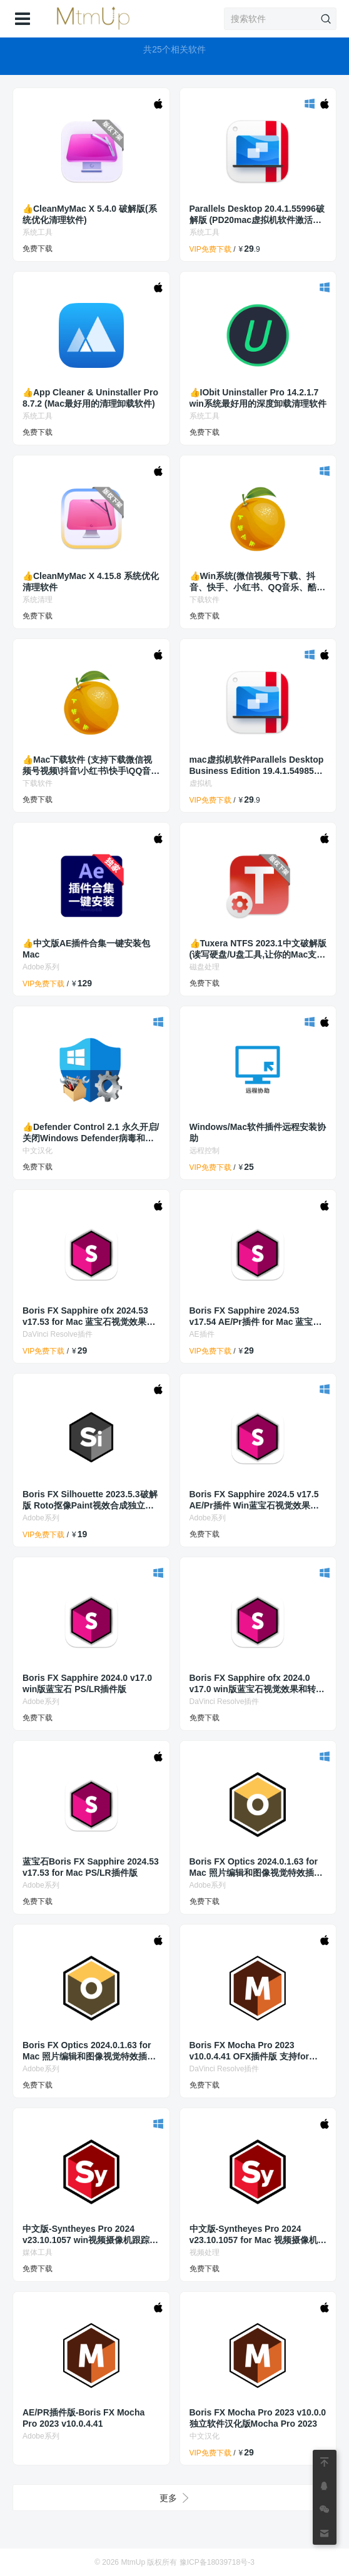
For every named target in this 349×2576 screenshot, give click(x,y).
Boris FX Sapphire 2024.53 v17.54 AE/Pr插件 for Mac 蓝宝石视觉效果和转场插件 (256, 1316)
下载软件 (205, 599)
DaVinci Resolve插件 (58, 1334)
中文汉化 (38, 1150)
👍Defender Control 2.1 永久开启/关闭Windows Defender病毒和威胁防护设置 (91, 1133)
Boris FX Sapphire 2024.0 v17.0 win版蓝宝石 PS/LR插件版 (87, 1683)
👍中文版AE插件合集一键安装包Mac (86, 948)
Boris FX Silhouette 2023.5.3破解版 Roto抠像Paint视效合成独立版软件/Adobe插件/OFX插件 (90, 1500)
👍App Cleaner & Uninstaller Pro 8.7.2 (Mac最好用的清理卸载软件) (90, 398)
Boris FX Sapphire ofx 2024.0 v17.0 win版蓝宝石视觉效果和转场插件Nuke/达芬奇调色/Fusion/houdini (257, 1684)
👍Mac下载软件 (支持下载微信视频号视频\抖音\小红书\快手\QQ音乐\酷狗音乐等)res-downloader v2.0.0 (91, 765)
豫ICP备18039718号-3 (217, 2562)
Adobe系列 (41, 967)
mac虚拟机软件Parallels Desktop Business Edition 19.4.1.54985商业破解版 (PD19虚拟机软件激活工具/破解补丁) (257, 765)
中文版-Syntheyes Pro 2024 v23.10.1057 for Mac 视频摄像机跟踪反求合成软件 (258, 2235)
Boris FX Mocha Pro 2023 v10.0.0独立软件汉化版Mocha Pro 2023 (258, 2418)
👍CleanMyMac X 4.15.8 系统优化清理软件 (91, 581)
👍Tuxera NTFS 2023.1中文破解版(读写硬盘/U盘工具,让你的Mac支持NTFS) (258, 949)
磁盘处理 (205, 967)
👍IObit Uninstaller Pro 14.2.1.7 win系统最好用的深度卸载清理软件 (258, 398)
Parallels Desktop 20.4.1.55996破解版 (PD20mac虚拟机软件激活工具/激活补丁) (257, 214)
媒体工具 (38, 2252)
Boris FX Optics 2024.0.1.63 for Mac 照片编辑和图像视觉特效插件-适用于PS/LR (258, 1867)
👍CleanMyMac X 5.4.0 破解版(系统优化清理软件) (90, 214)
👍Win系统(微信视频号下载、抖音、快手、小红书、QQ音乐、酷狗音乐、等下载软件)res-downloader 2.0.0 (258, 582)
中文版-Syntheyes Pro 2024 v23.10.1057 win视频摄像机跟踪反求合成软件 (90, 2235)
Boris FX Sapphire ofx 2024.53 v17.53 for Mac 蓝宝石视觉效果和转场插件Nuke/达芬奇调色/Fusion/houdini (89, 1316)
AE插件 (202, 1334)
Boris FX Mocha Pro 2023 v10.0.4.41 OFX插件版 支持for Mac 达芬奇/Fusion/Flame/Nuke (254, 2051)
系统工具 (38, 232)
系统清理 (38, 599)
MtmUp (133, 2562)
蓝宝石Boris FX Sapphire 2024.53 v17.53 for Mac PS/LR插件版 (91, 1867)
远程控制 (205, 1150)
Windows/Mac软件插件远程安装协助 (258, 1132)
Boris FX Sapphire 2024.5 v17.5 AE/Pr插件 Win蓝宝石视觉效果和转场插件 (255, 1500)
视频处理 (205, 2252)
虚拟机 (201, 783)
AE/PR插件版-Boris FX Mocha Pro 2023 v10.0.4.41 (83, 2418)
